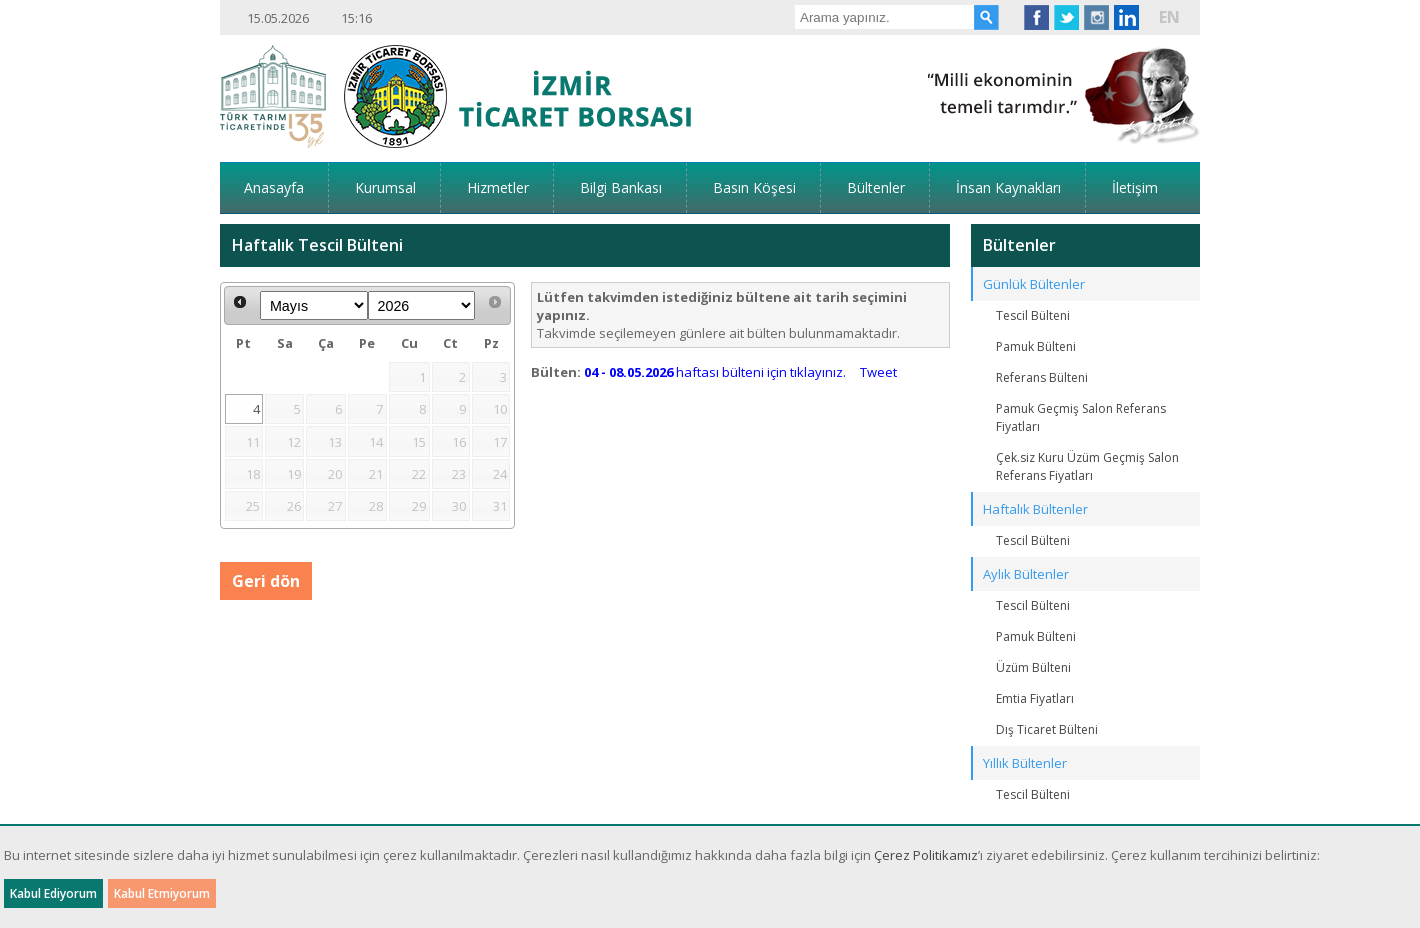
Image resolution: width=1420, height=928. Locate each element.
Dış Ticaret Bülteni (1047, 729)
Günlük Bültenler (1034, 284)
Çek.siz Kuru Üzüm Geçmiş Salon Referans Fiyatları (1087, 466)
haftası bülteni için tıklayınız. (715, 372)
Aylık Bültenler (1026, 574)
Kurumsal (385, 187)
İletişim (1135, 187)
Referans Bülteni (1042, 377)
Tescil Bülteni (1033, 315)
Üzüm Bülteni (1033, 667)
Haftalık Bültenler (1035, 509)
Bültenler (876, 187)
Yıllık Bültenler (1025, 763)
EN (1169, 17)
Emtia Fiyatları (1035, 698)
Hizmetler (498, 187)
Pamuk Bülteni (1036, 346)
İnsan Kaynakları (1008, 187)
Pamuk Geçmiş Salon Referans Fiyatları (1081, 417)
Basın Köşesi (754, 187)
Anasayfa (274, 187)
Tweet (878, 372)
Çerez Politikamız (926, 855)
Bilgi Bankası (621, 187)
